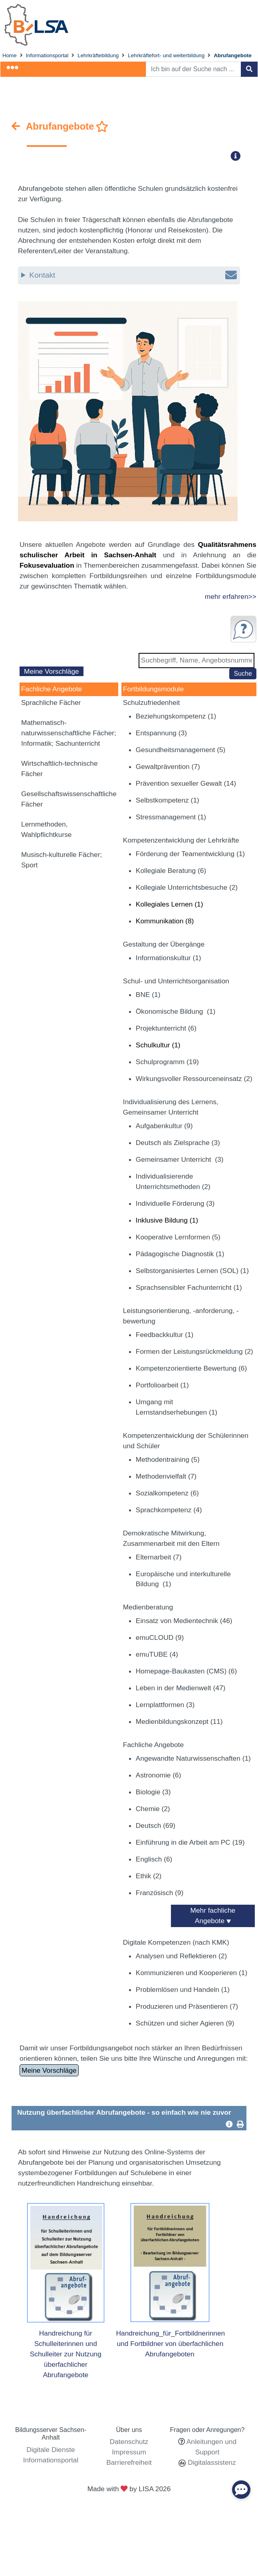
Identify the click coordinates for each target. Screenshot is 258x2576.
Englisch (154, 1859)
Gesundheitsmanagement (180, 750)
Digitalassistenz (211, 2462)
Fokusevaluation (47, 565)
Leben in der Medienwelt (180, 1688)
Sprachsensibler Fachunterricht (189, 1287)
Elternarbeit (159, 1557)
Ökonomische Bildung (175, 1011)
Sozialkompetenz (167, 1493)
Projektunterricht (166, 1028)
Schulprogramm (167, 1062)
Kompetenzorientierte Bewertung (191, 1368)
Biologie (153, 1792)
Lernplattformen (165, 1705)
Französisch (159, 1893)
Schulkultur (158, 1045)
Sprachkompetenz (169, 1510)
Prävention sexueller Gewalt (186, 783)
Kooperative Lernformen (178, 1237)
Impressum (129, 2452)
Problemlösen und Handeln (183, 1990)
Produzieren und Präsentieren (187, 2006)
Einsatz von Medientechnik (184, 1621)
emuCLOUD (160, 1637)
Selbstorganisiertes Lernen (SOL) (192, 1271)
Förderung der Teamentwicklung (190, 854)
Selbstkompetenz (167, 800)
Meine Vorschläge (51, 671)
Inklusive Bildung (167, 1220)
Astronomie (158, 1775)
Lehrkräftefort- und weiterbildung (166, 55)
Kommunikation (165, 921)
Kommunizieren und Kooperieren (191, 1973)
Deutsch (155, 1825)
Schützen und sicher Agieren (185, 2023)
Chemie (153, 1809)
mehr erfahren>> (230, 596)
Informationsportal (47, 55)
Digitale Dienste (50, 2450)
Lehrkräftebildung (98, 55)
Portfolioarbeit (162, 1385)
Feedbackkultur (164, 1335)
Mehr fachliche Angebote (213, 1915)
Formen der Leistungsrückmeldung (194, 1351)
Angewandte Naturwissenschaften (193, 1758)
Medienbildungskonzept (179, 1721)
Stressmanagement (171, 817)
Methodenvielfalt (166, 1476)
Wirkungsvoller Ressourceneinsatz (194, 1079)
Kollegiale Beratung (171, 871)
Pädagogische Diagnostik (180, 1254)
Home (9, 55)
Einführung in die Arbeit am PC (190, 1842)
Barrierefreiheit (129, 2462)
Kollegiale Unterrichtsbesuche (187, 887)
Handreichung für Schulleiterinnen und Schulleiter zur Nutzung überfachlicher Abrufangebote (65, 2354)
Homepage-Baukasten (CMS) (186, 1671)
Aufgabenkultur (164, 1126)
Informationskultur (168, 958)
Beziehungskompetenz (176, 716)
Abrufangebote (233, 55)
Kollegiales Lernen (169, 904)
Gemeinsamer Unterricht (180, 1159)
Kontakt (133, 275)
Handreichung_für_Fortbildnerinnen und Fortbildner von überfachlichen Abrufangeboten (170, 2343)
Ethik (149, 1876)
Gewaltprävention (168, 767)
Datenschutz (129, 2442)
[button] (238, 156)
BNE (148, 995)
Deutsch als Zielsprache (178, 1143)
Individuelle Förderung (175, 1203)
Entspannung (161, 733)
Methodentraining (168, 1459)
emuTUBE (157, 1654)
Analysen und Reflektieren (181, 1956)
